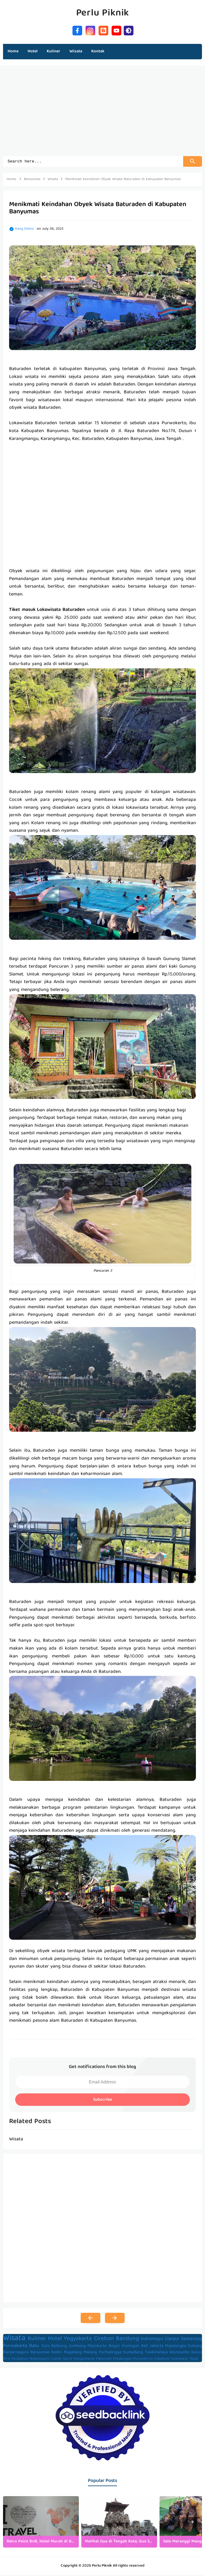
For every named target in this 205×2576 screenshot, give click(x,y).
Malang (90, 2353)
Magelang (73, 2353)
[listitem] (41, 2522)
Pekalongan (122, 2359)
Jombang (77, 2347)
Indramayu (152, 2340)
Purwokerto (143, 2359)
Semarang (191, 2340)
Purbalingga (110, 2353)
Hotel (55, 2340)
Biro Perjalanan (16, 2359)
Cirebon (104, 2340)
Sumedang (133, 2353)
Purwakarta (15, 2347)
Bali (144, 2347)
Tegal (193, 2359)
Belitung (59, 2347)
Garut (67, 2359)
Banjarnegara (16, 2353)
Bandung (127, 2340)
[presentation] (192, 2523)
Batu (34, 2347)
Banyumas (40, 2353)
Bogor (114, 2347)
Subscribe (102, 2100)
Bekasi (196, 2353)
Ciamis (56, 2359)
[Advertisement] (102, 113)
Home (13, 51)
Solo (45, 2347)
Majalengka (175, 2347)
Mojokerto (97, 2347)
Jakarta (156, 2347)
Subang (195, 2347)
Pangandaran (84, 2359)
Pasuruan (104, 2359)
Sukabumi (162, 2359)
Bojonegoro (39, 2359)
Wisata (14, 2339)
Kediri (56, 2353)
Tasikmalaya (156, 2353)
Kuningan (130, 2347)
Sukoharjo (179, 2359)
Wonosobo (180, 2353)
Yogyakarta (78, 2340)
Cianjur (172, 2340)
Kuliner (37, 2340)
